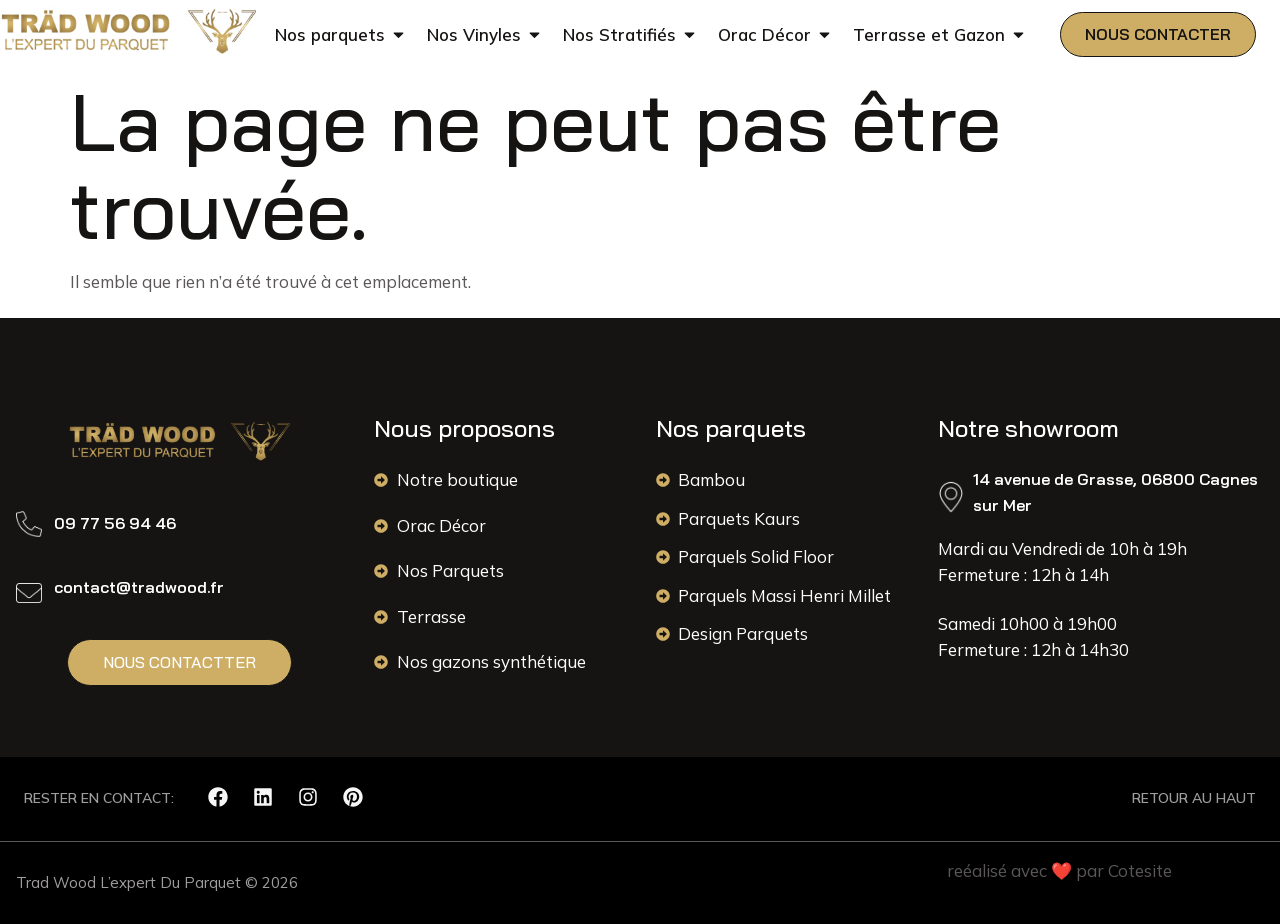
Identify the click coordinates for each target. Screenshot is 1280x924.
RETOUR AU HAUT (1194, 798)
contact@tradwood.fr (139, 587)
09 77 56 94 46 (115, 523)
